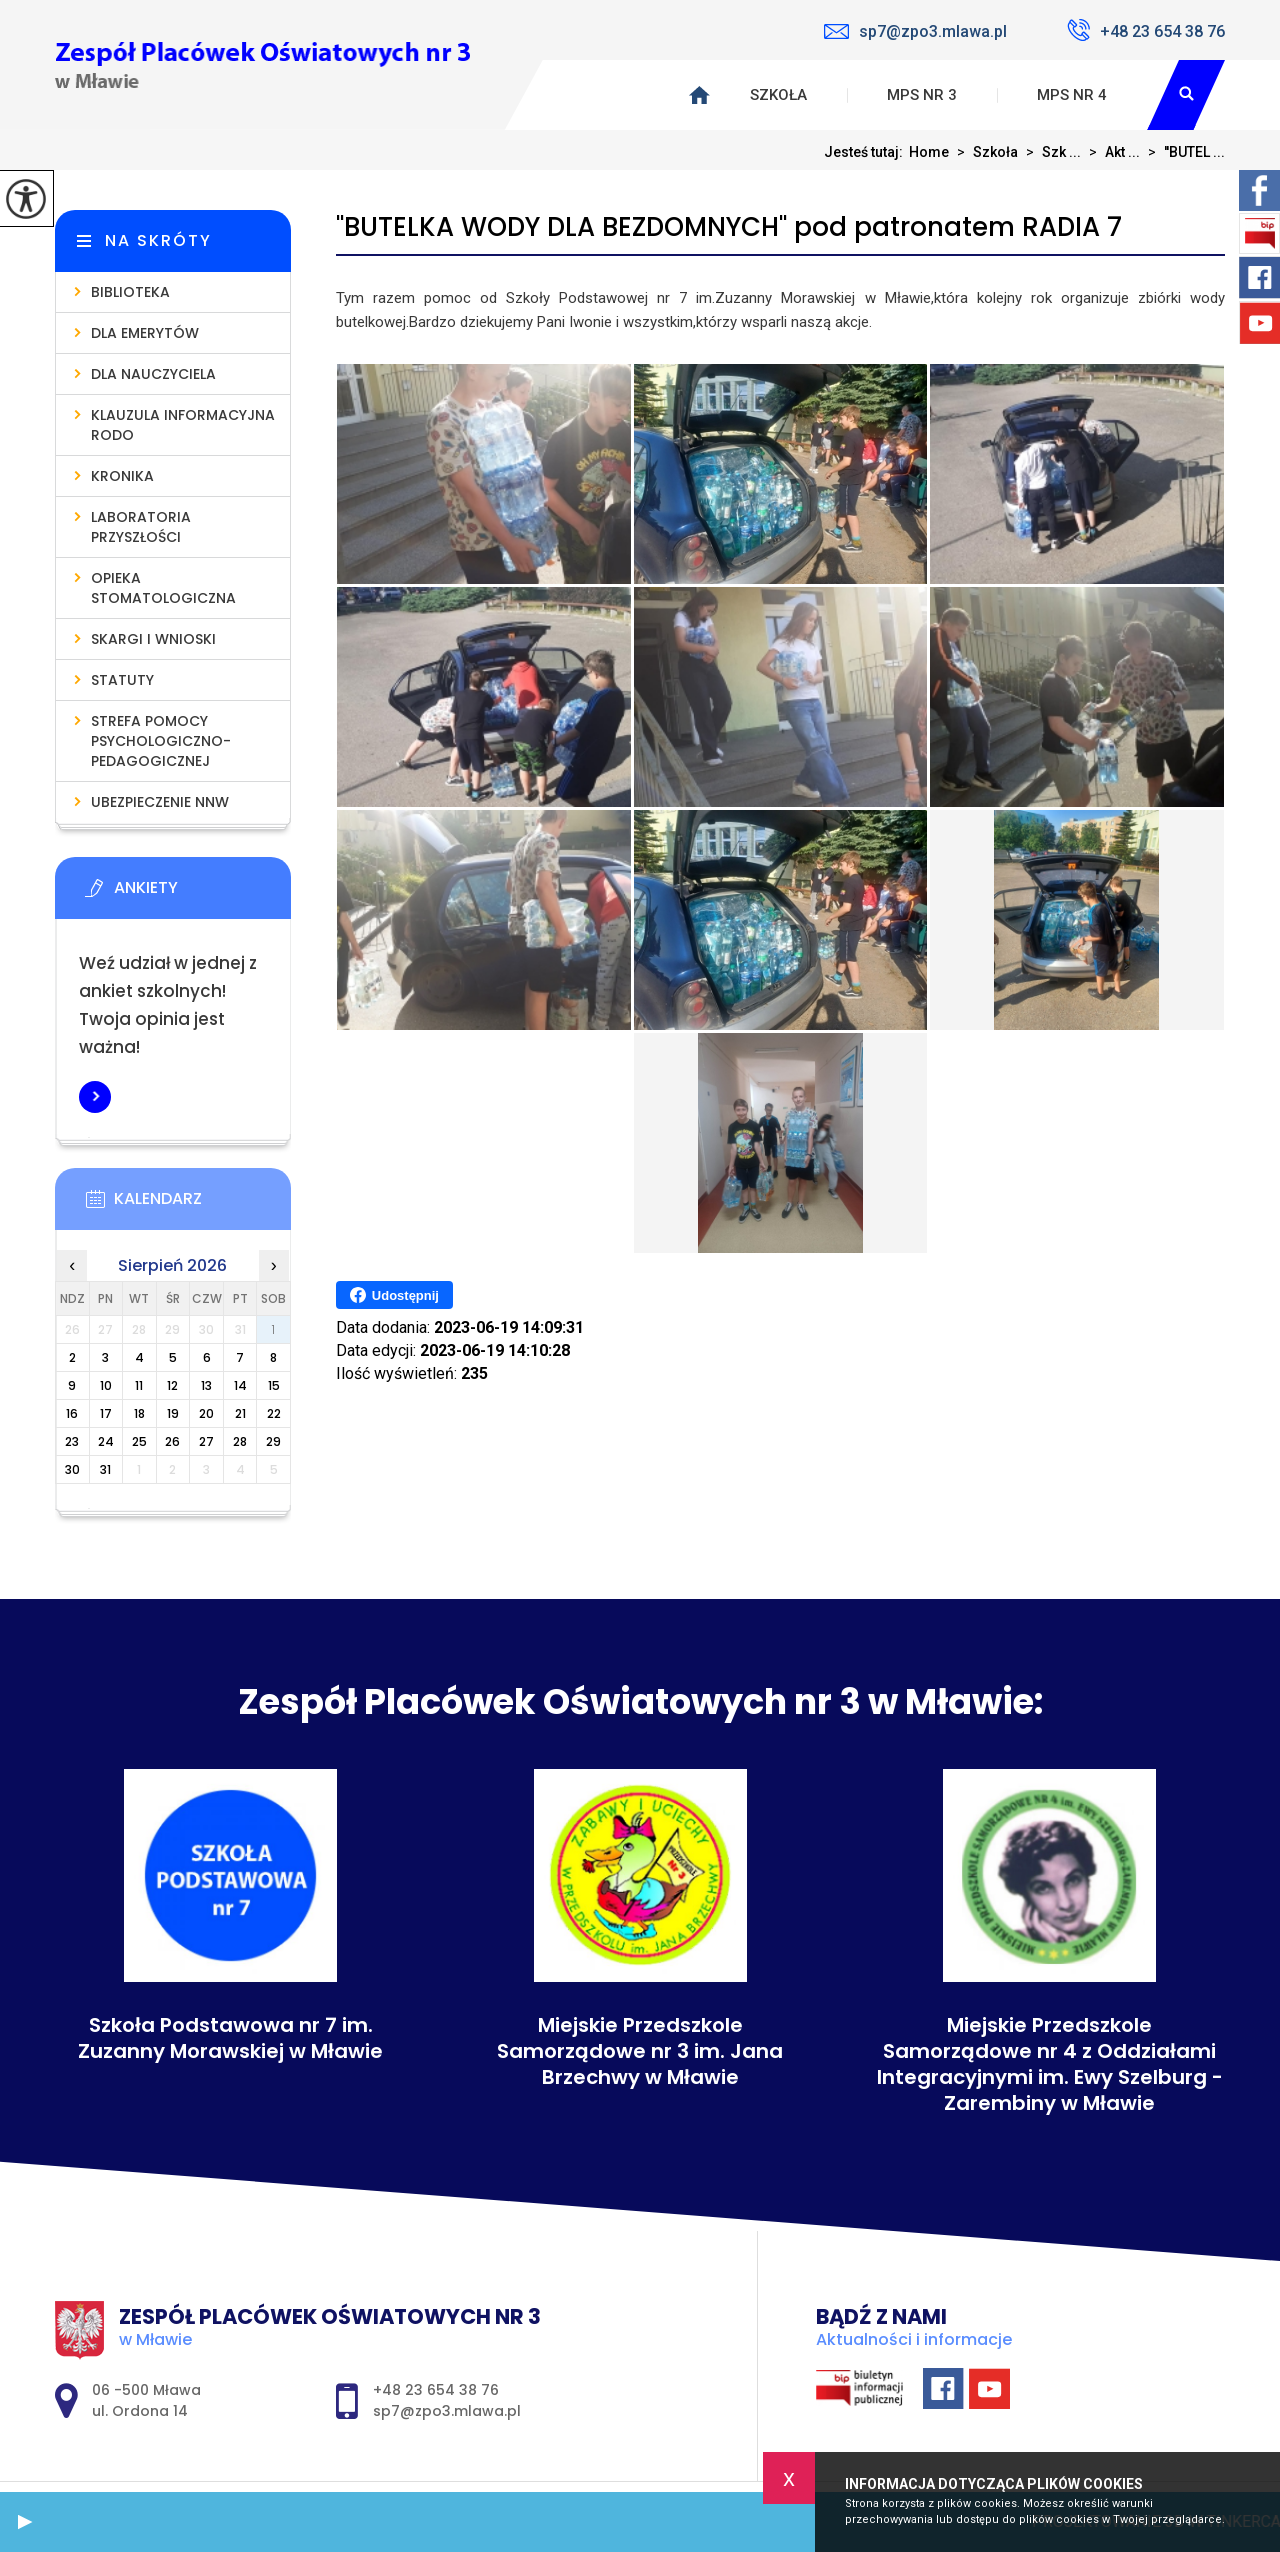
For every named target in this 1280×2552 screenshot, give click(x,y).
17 (106, 1413)
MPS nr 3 (922, 95)
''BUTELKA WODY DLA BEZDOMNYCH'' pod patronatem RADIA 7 (729, 227)
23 (72, 1441)
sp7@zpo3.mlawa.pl (915, 31)
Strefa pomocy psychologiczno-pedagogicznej (161, 741)
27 (206, 1441)
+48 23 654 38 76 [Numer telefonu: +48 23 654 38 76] (436, 2390)
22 (274, 1413)
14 (240, 1385)
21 (240, 1413)
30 (72, 1469)
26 (172, 1441)
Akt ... (1110, 152)
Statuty (122, 680)
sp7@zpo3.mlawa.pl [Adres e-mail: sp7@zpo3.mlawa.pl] (447, 2411)
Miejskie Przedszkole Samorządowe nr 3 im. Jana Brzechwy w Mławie (640, 2051)
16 (72, 1413)
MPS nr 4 (1072, 95)
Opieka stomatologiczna (163, 588)
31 (105, 1469)
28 (240, 1441)
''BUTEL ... (1182, 152)
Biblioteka (130, 292)
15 (274, 1385)
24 (106, 1441)
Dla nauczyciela (153, 374)
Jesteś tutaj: (866, 152)
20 (206, 1413)
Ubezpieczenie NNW (160, 802)
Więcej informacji (95, 1097)
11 (139, 1385)
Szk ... (1049, 152)
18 (139, 1413)
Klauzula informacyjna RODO (183, 425)
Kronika (122, 476)
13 (206, 1385)
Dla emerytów (145, 333)
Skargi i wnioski (153, 639)
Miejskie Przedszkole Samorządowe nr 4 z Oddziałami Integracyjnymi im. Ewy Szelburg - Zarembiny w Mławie (1050, 2064)
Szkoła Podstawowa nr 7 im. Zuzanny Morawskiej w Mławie (230, 2038)
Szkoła (778, 95)
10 (106, 1385)
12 (172, 1385)
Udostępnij (394, 1295)
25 (139, 1441)
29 (273, 1441)
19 (173, 1413)
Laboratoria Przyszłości (141, 527)
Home (929, 152)
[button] (25, 2522)
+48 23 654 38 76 (1146, 30)
